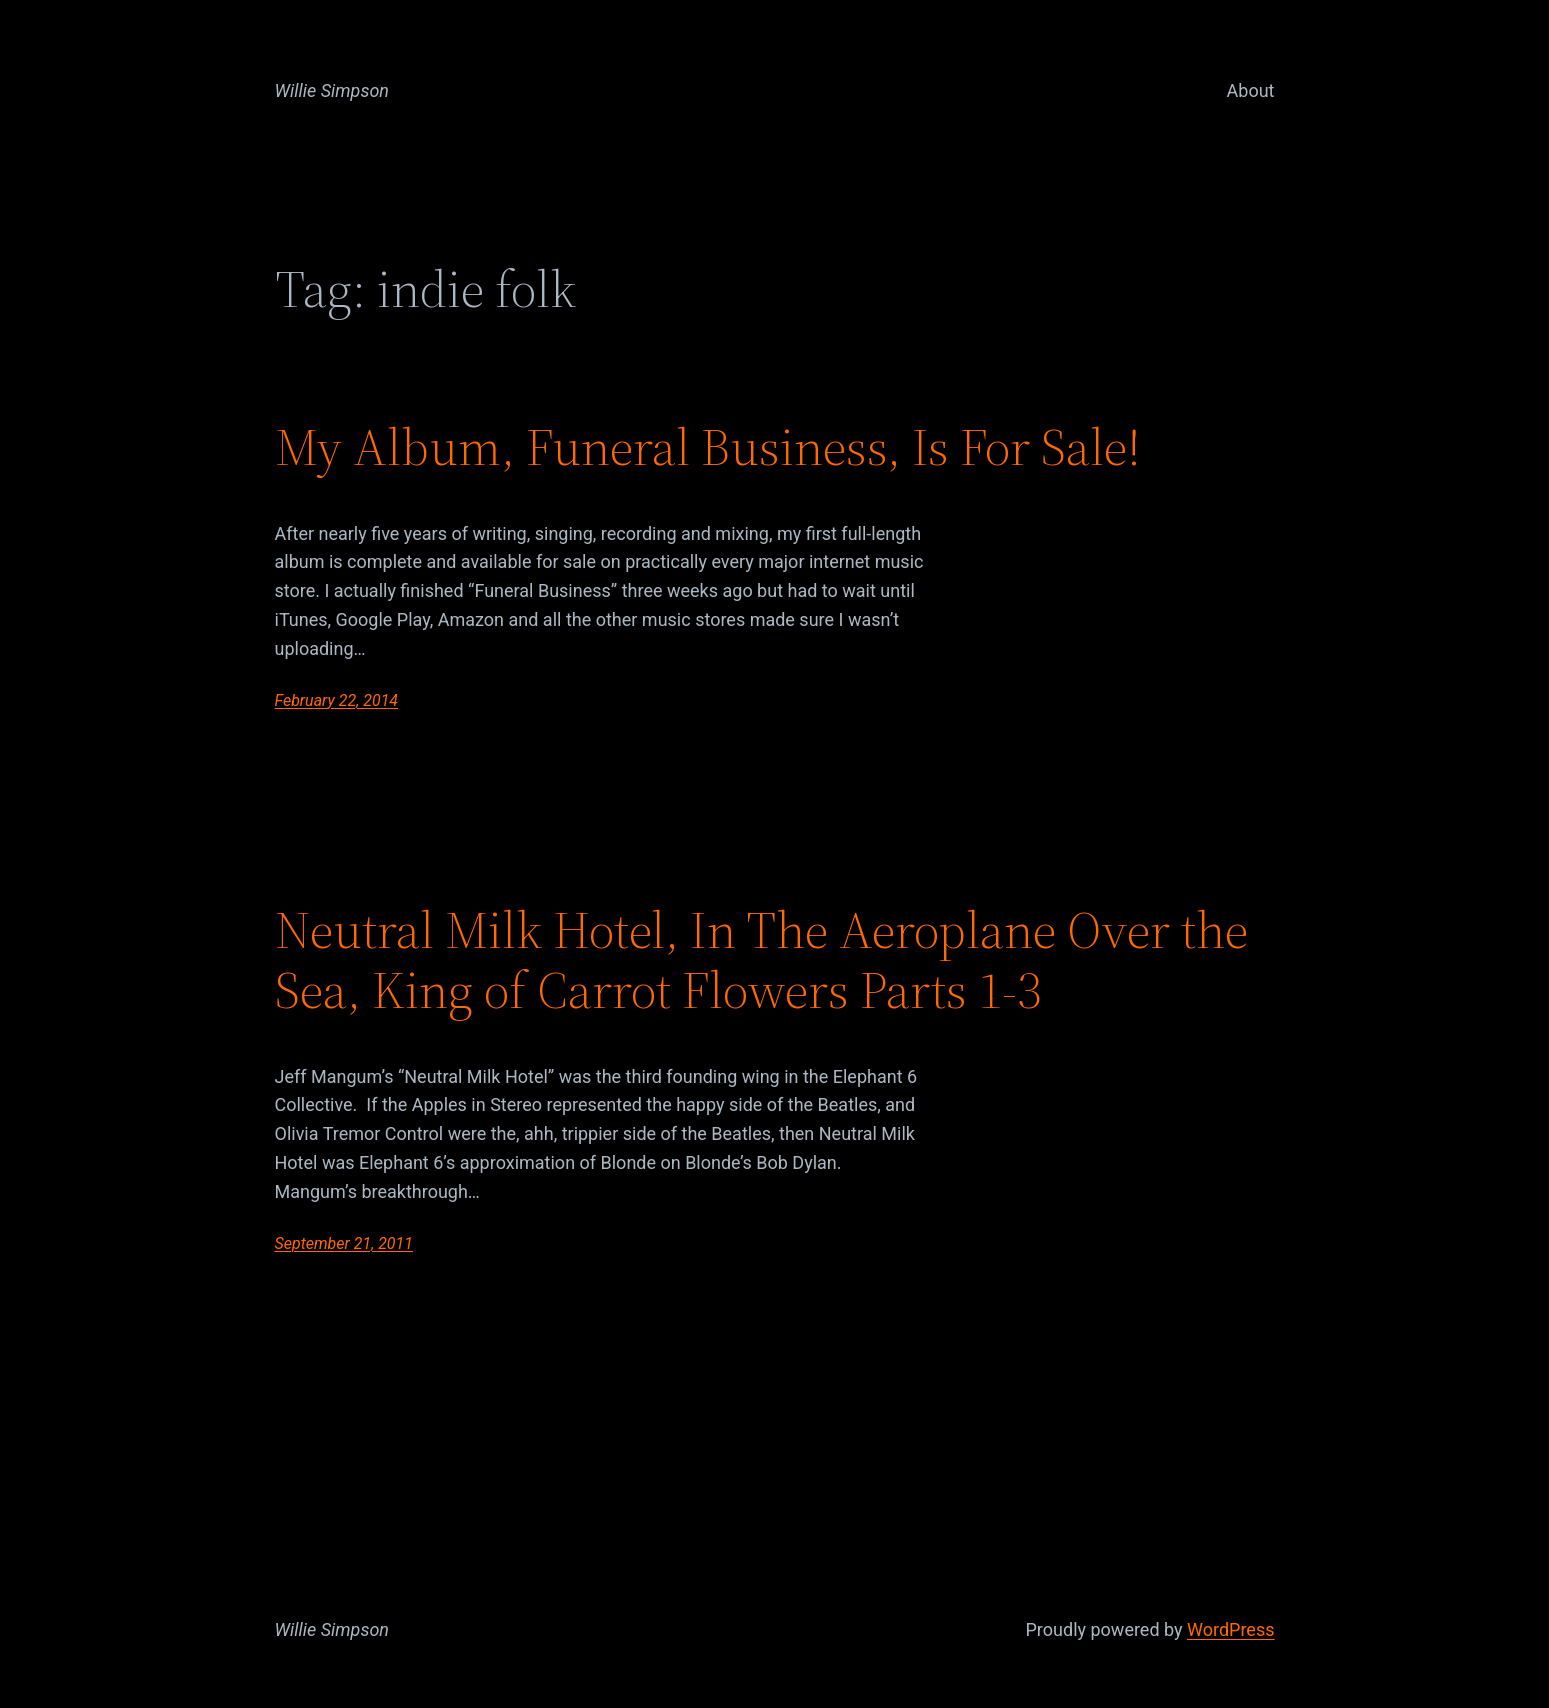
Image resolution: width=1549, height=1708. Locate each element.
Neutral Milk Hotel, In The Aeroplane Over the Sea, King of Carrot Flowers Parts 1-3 (761, 960)
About (1251, 90)
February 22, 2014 (337, 700)
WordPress (1230, 1629)
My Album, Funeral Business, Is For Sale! (708, 447)
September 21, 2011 (344, 1243)
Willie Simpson (332, 90)
